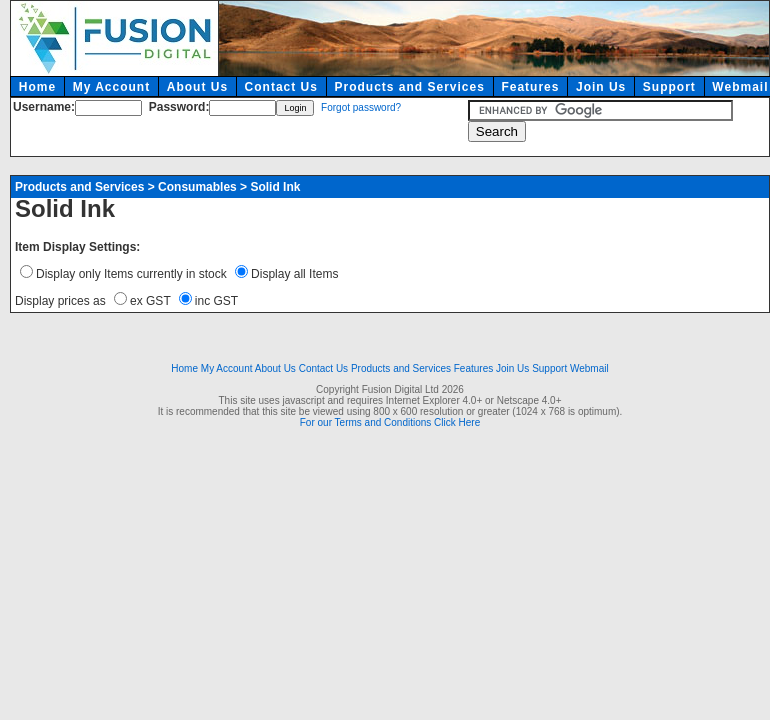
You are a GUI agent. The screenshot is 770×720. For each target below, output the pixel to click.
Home (37, 87)
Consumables (197, 187)
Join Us (601, 87)
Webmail (589, 368)
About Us (197, 87)
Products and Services (409, 87)
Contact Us (281, 87)
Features (530, 87)
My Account (112, 87)
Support (669, 87)
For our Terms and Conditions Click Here (390, 422)
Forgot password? (361, 107)
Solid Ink (275, 187)
